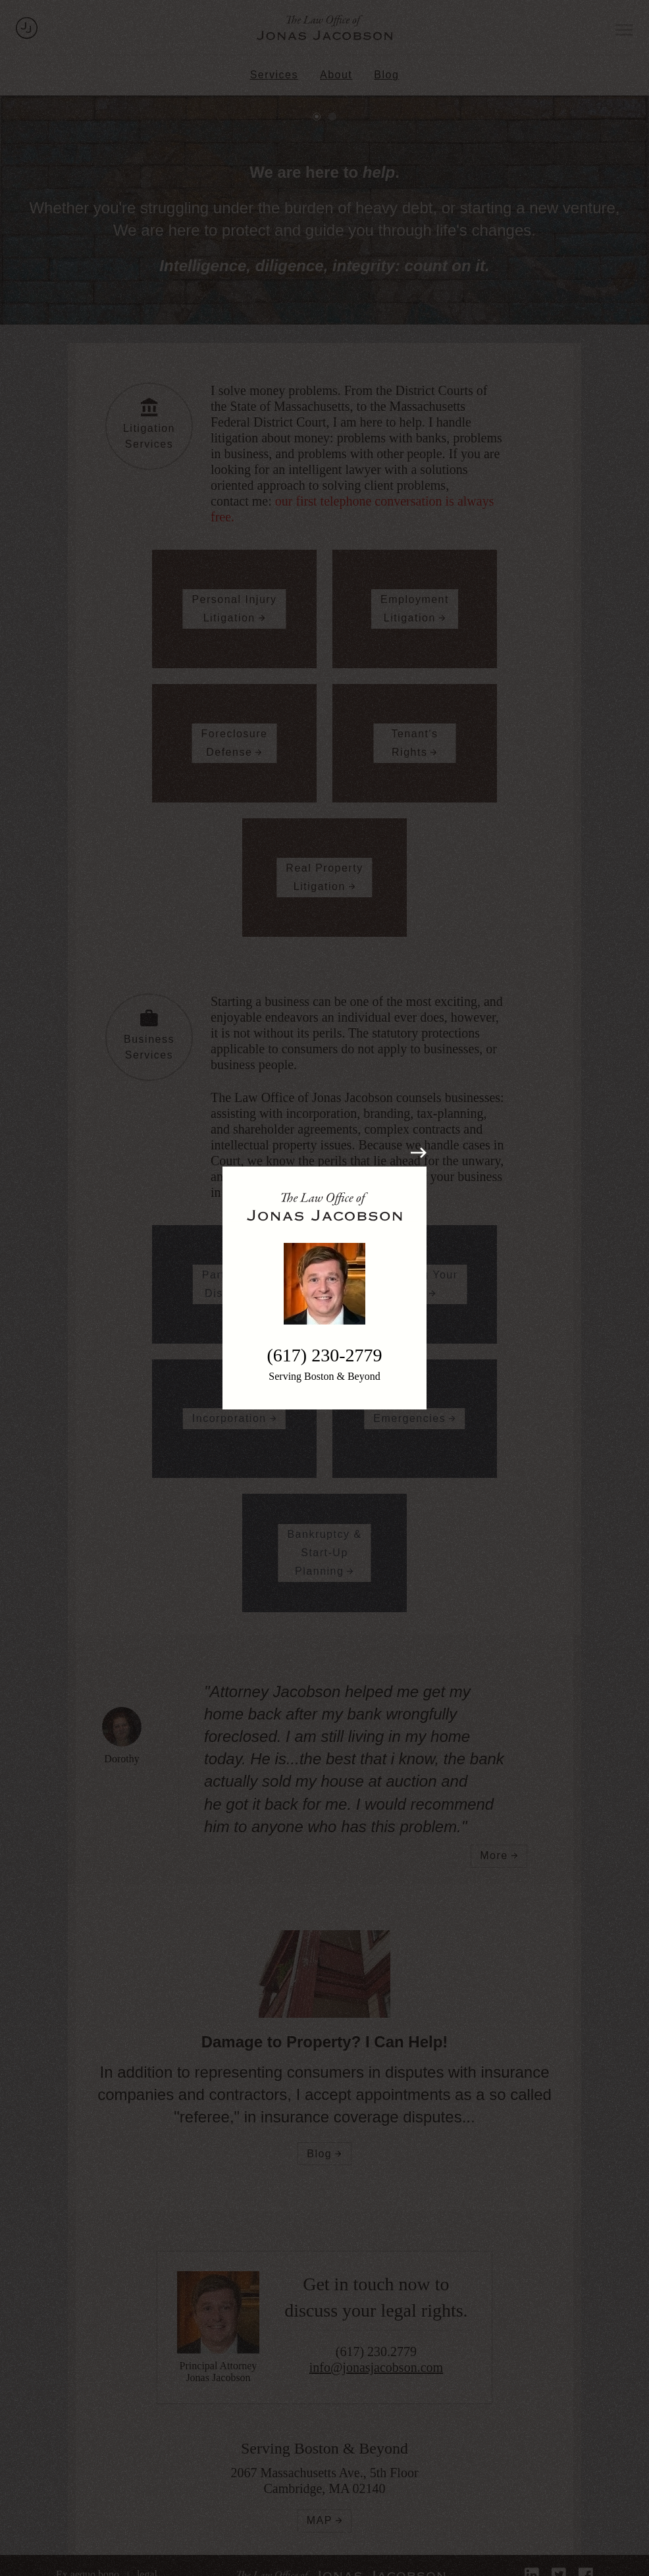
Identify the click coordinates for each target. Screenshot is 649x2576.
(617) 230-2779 (324, 1355)
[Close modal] (419, 1153)
